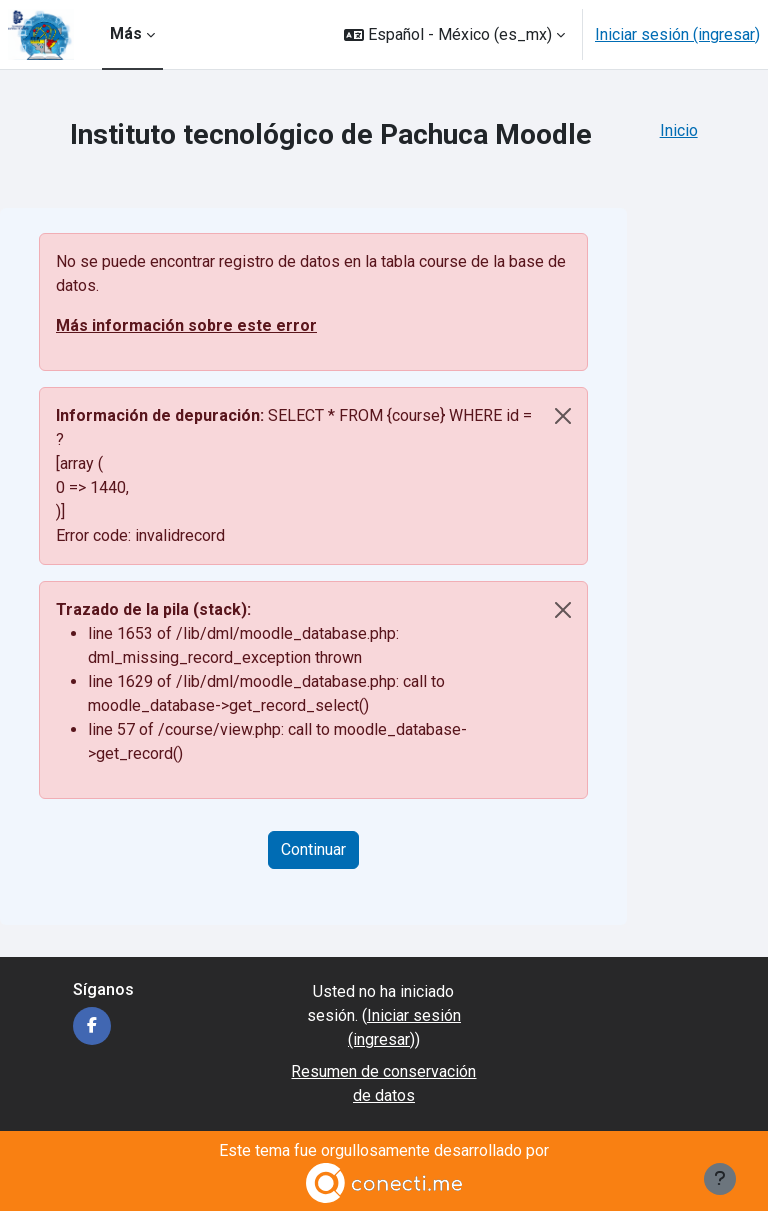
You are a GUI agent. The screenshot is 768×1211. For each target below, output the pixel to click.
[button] (454, 34)
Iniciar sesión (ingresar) (677, 34)
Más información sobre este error (186, 325)
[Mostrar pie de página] (720, 1179)
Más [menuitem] (126, 33)
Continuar (313, 849)
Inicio (679, 130)
